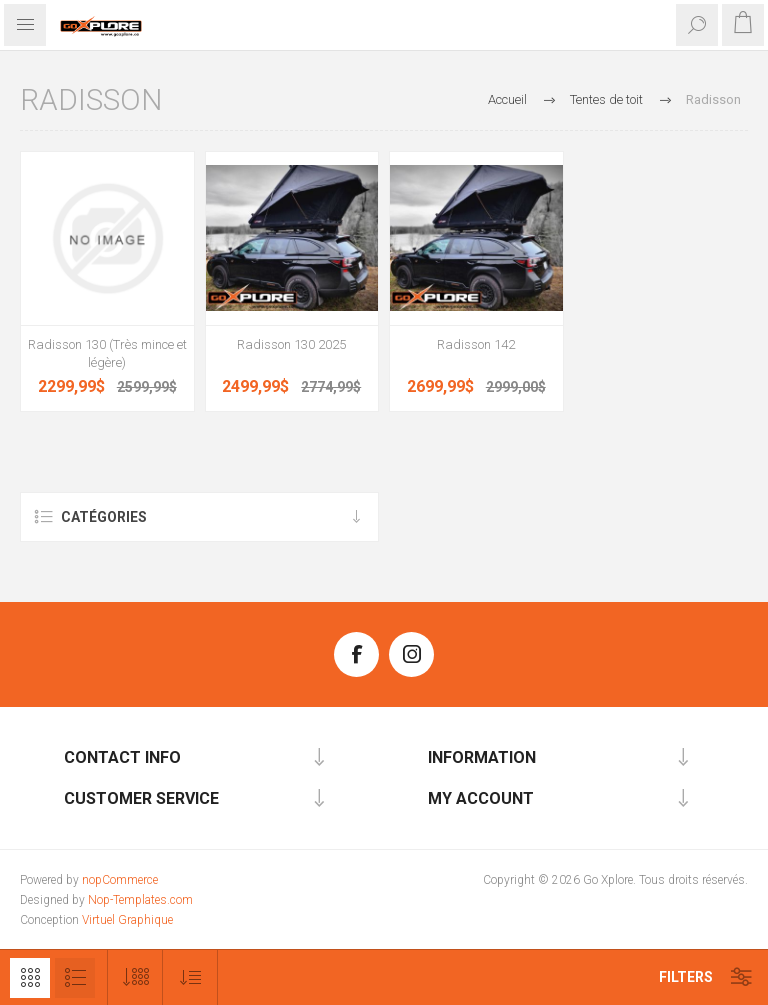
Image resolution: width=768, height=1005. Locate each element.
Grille (30, 978)
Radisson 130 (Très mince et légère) (107, 353)
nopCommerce (120, 880)
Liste (75, 978)
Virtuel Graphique (127, 920)
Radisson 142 (476, 344)
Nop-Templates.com (140, 900)
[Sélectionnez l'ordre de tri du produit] (190, 977)
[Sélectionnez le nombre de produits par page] (135, 977)
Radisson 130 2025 (291, 344)
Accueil (507, 99)
